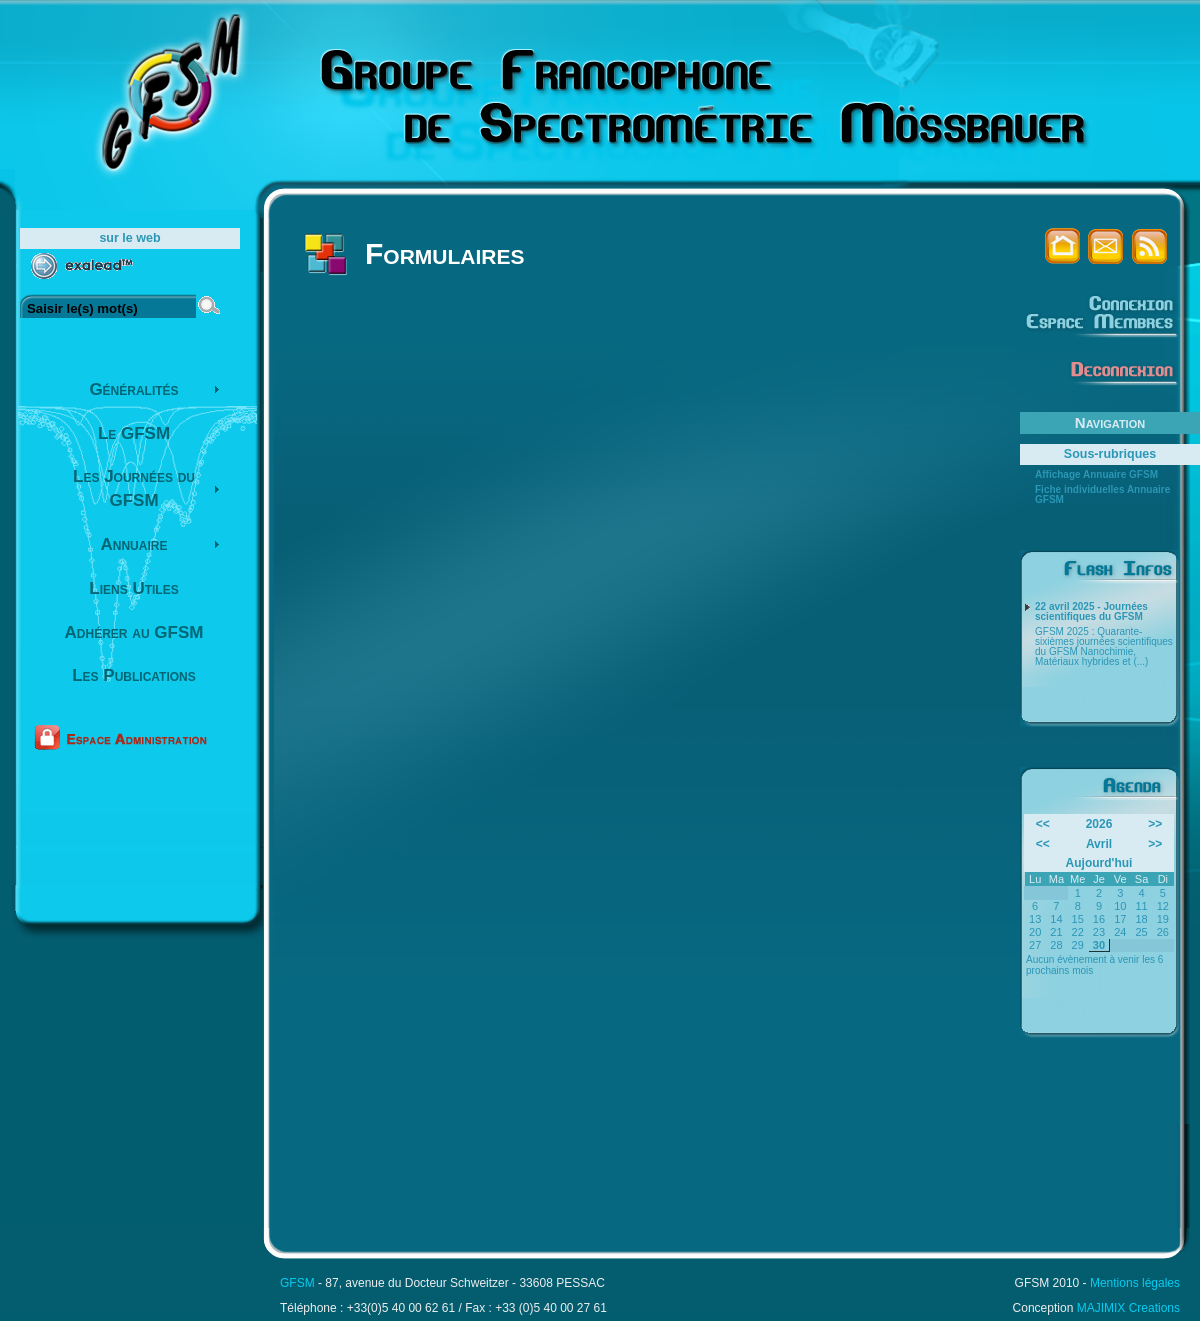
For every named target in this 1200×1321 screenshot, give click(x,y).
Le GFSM (134, 433)
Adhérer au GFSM (134, 632)
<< (1043, 824)
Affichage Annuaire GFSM (1096, 475)
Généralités (133, 389)
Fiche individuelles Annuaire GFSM (1102, 495)
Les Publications (134, 675)
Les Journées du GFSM (134, 488)
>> (1155, 824)
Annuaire (134, 544)
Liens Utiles (133, 588)
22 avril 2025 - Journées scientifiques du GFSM (1091, 612)
